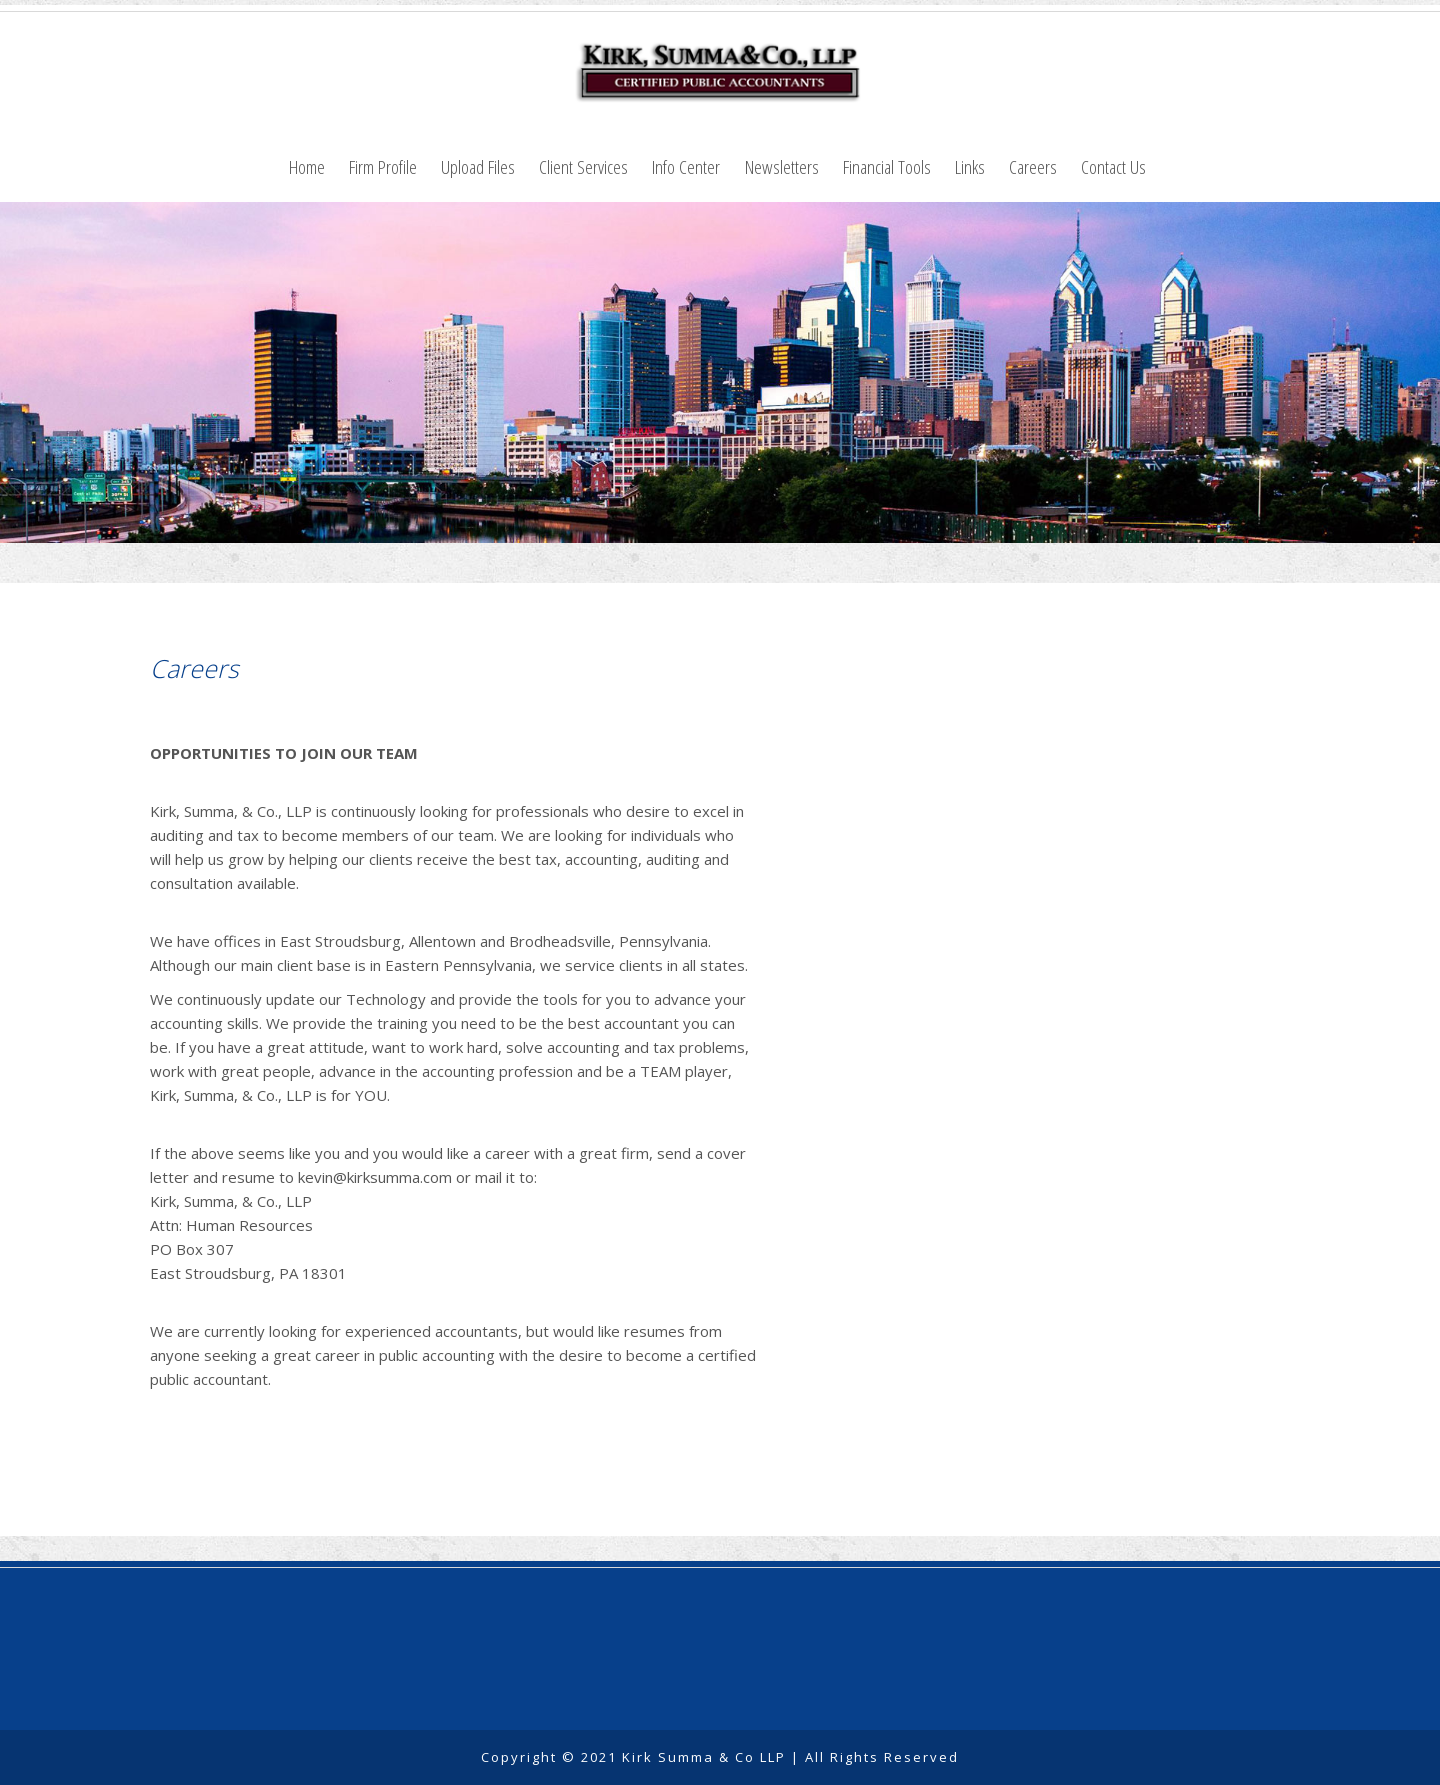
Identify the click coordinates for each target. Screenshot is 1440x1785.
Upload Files (478, 166)
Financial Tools (887, 166)
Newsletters (782, 166)
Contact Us (1113, 166)
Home (307, 166)
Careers (1033, 166)
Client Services (583, 166)
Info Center (686, 166)
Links (970, 166)
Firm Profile (383, 166)
